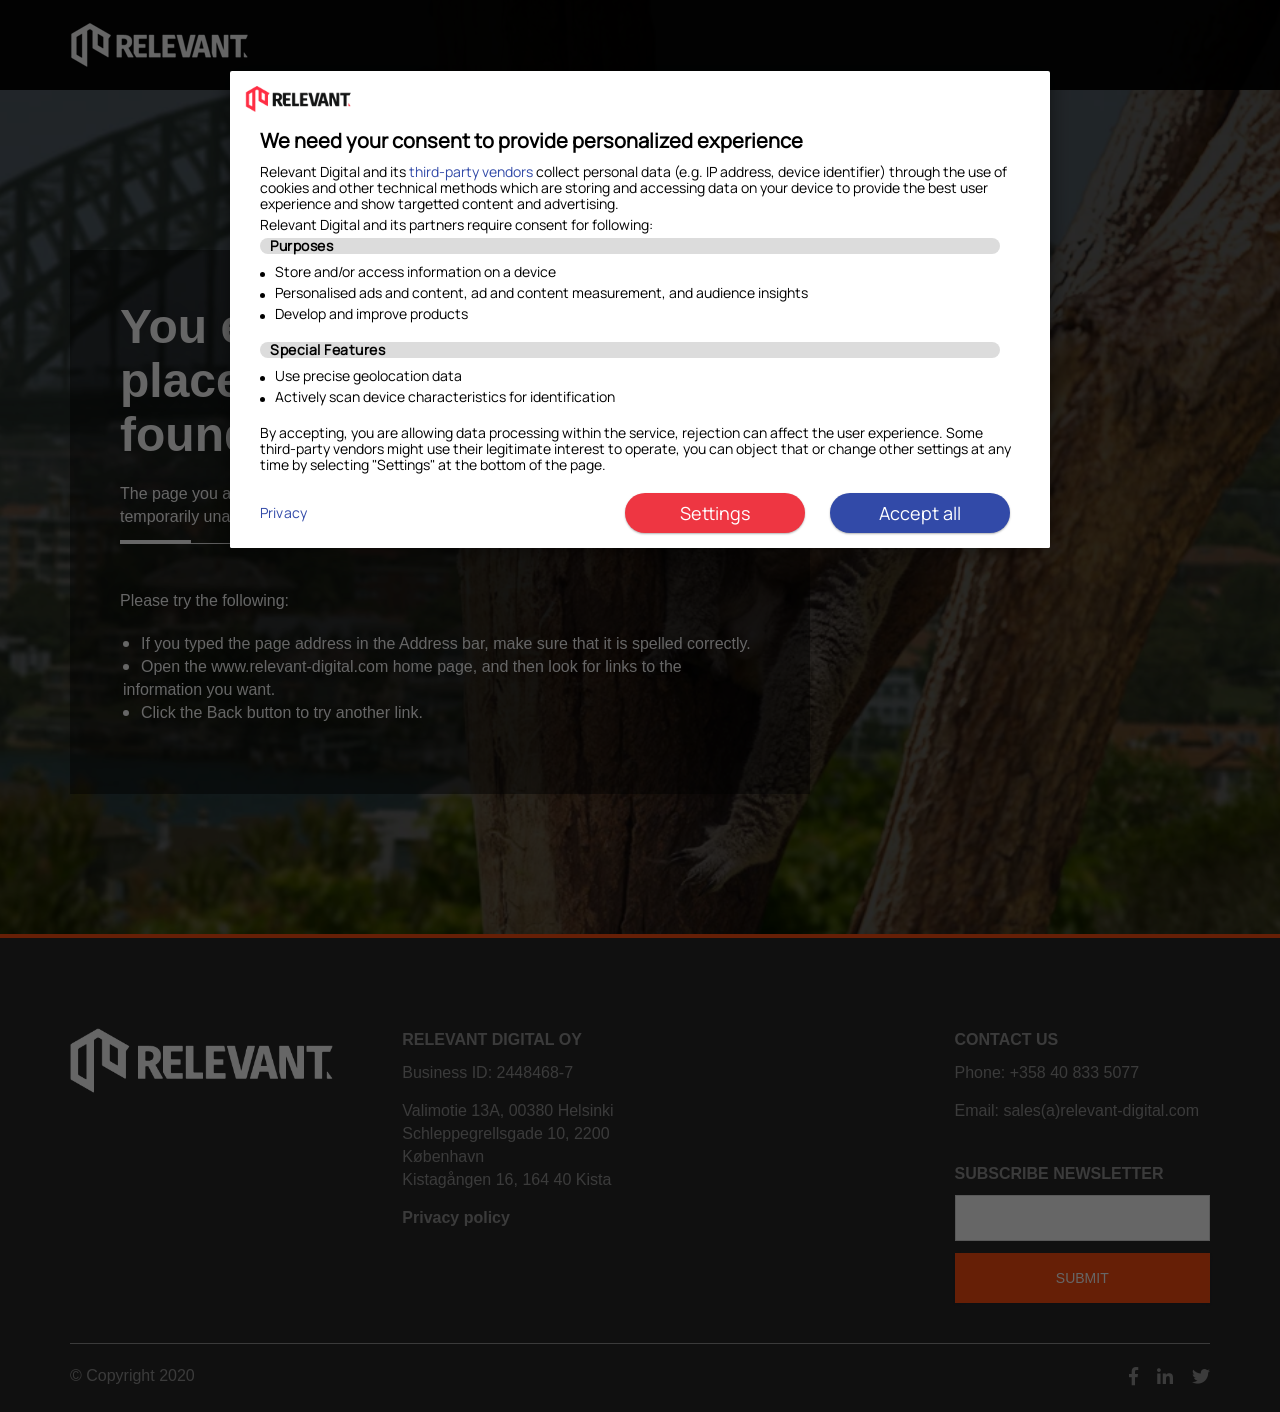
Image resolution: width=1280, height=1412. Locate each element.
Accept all (920, 513)
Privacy (283, 512)
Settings (715, 513)
